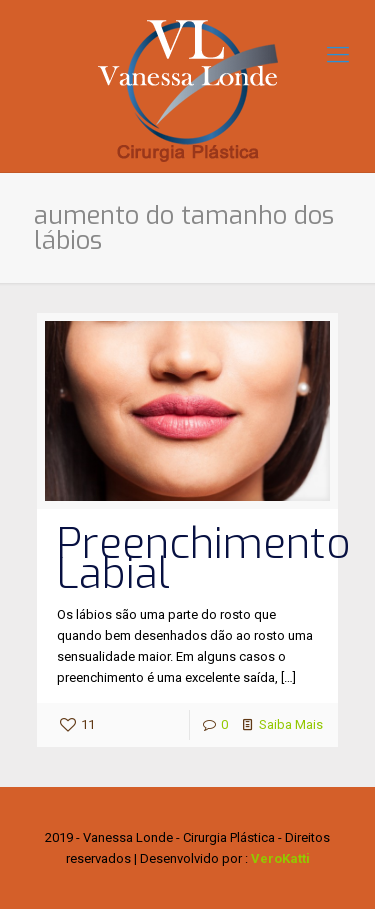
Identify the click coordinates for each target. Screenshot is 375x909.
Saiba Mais (291, 724)
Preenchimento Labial (204, 559)
